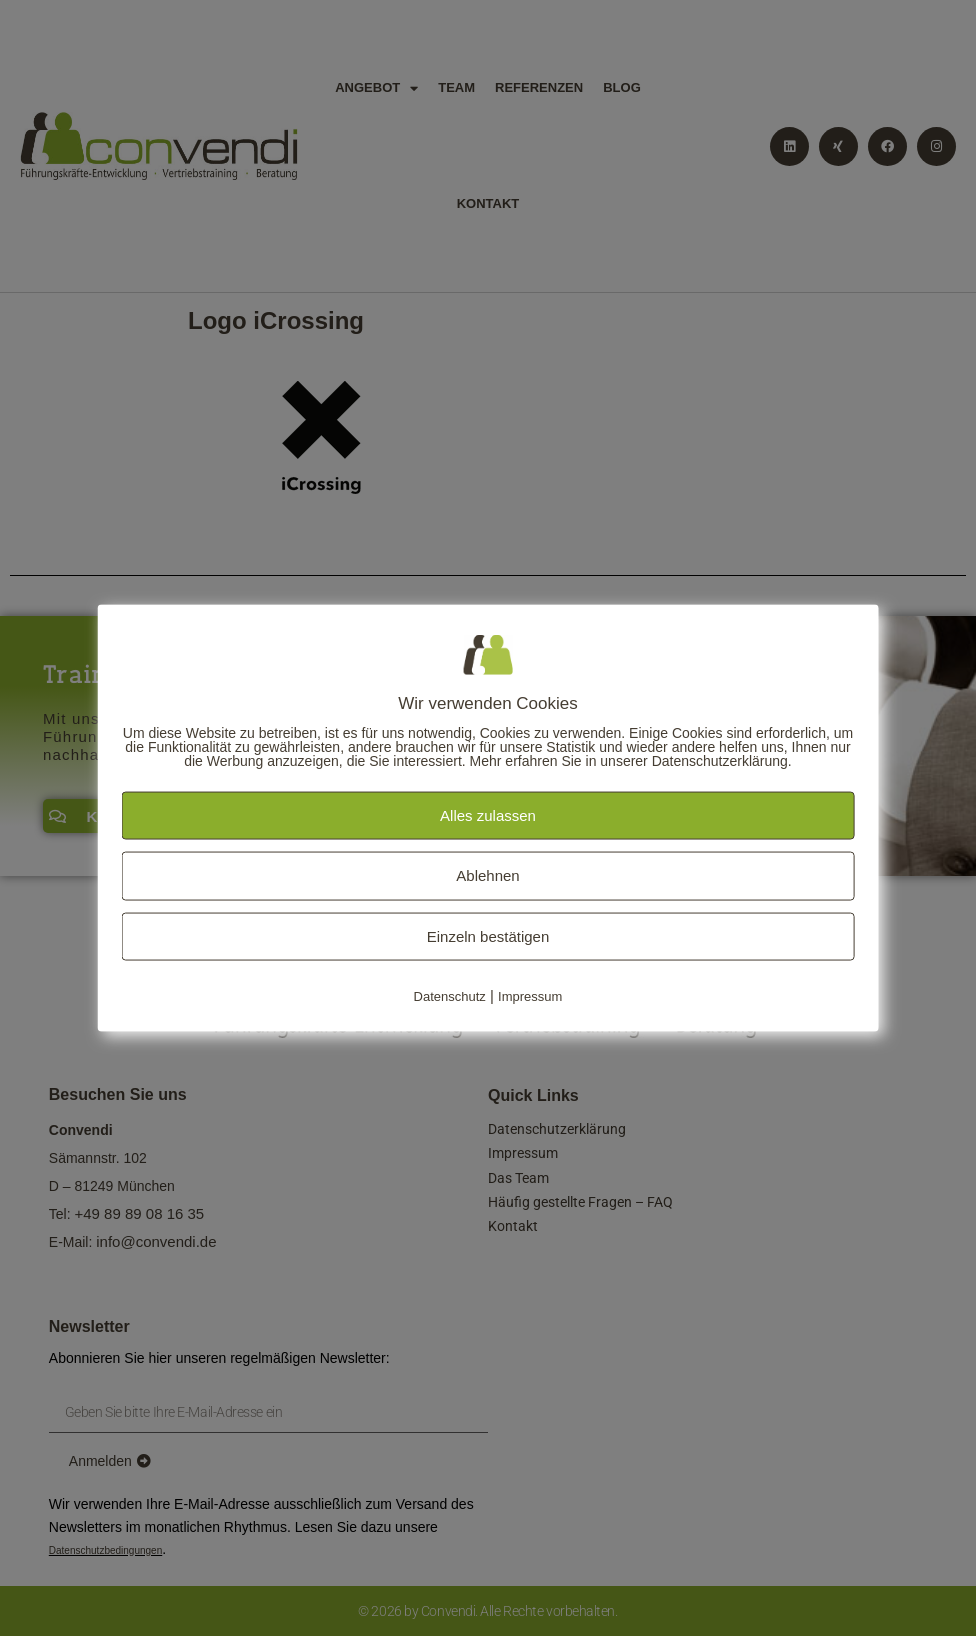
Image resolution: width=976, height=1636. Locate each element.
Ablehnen (487, 875)
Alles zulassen (488, 814)
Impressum (530, 996)
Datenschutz (450, 996)
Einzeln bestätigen (488, 935)
